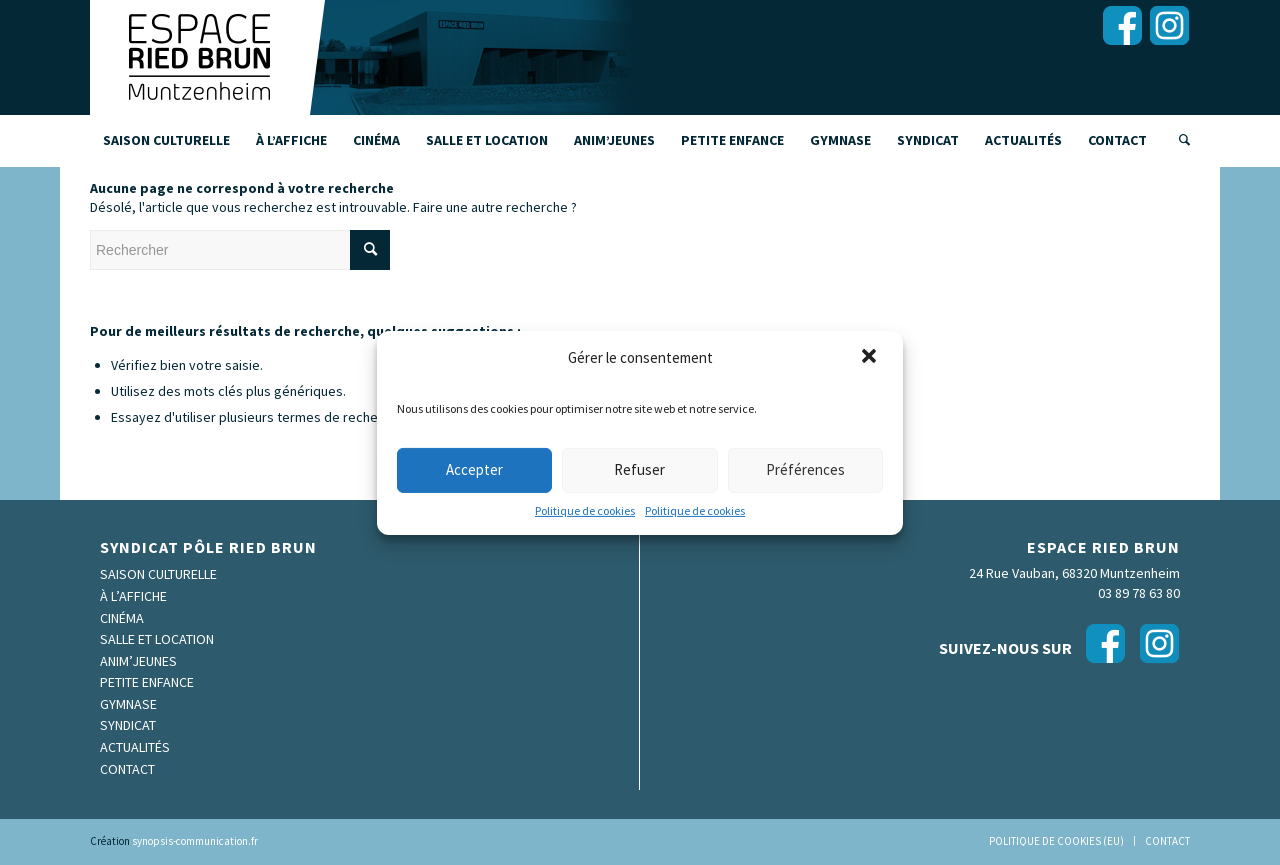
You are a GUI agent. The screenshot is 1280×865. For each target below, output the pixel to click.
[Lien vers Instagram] (1169, 25)
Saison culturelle (158, 574)
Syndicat (128, 725)
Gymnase (128, 704)
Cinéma (122, 618)
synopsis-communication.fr (195, 841)
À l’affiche (133, 596)
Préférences (805, 469)
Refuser (639, 469)
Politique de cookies (585, 510)
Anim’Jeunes (138, 661)
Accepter (474, 469)
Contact (127, 769)
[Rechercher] (1178, 140)
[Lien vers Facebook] (1122, 25)
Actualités (135, 747)
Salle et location (157, 639)
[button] (871, 357)
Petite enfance (147, 682)
